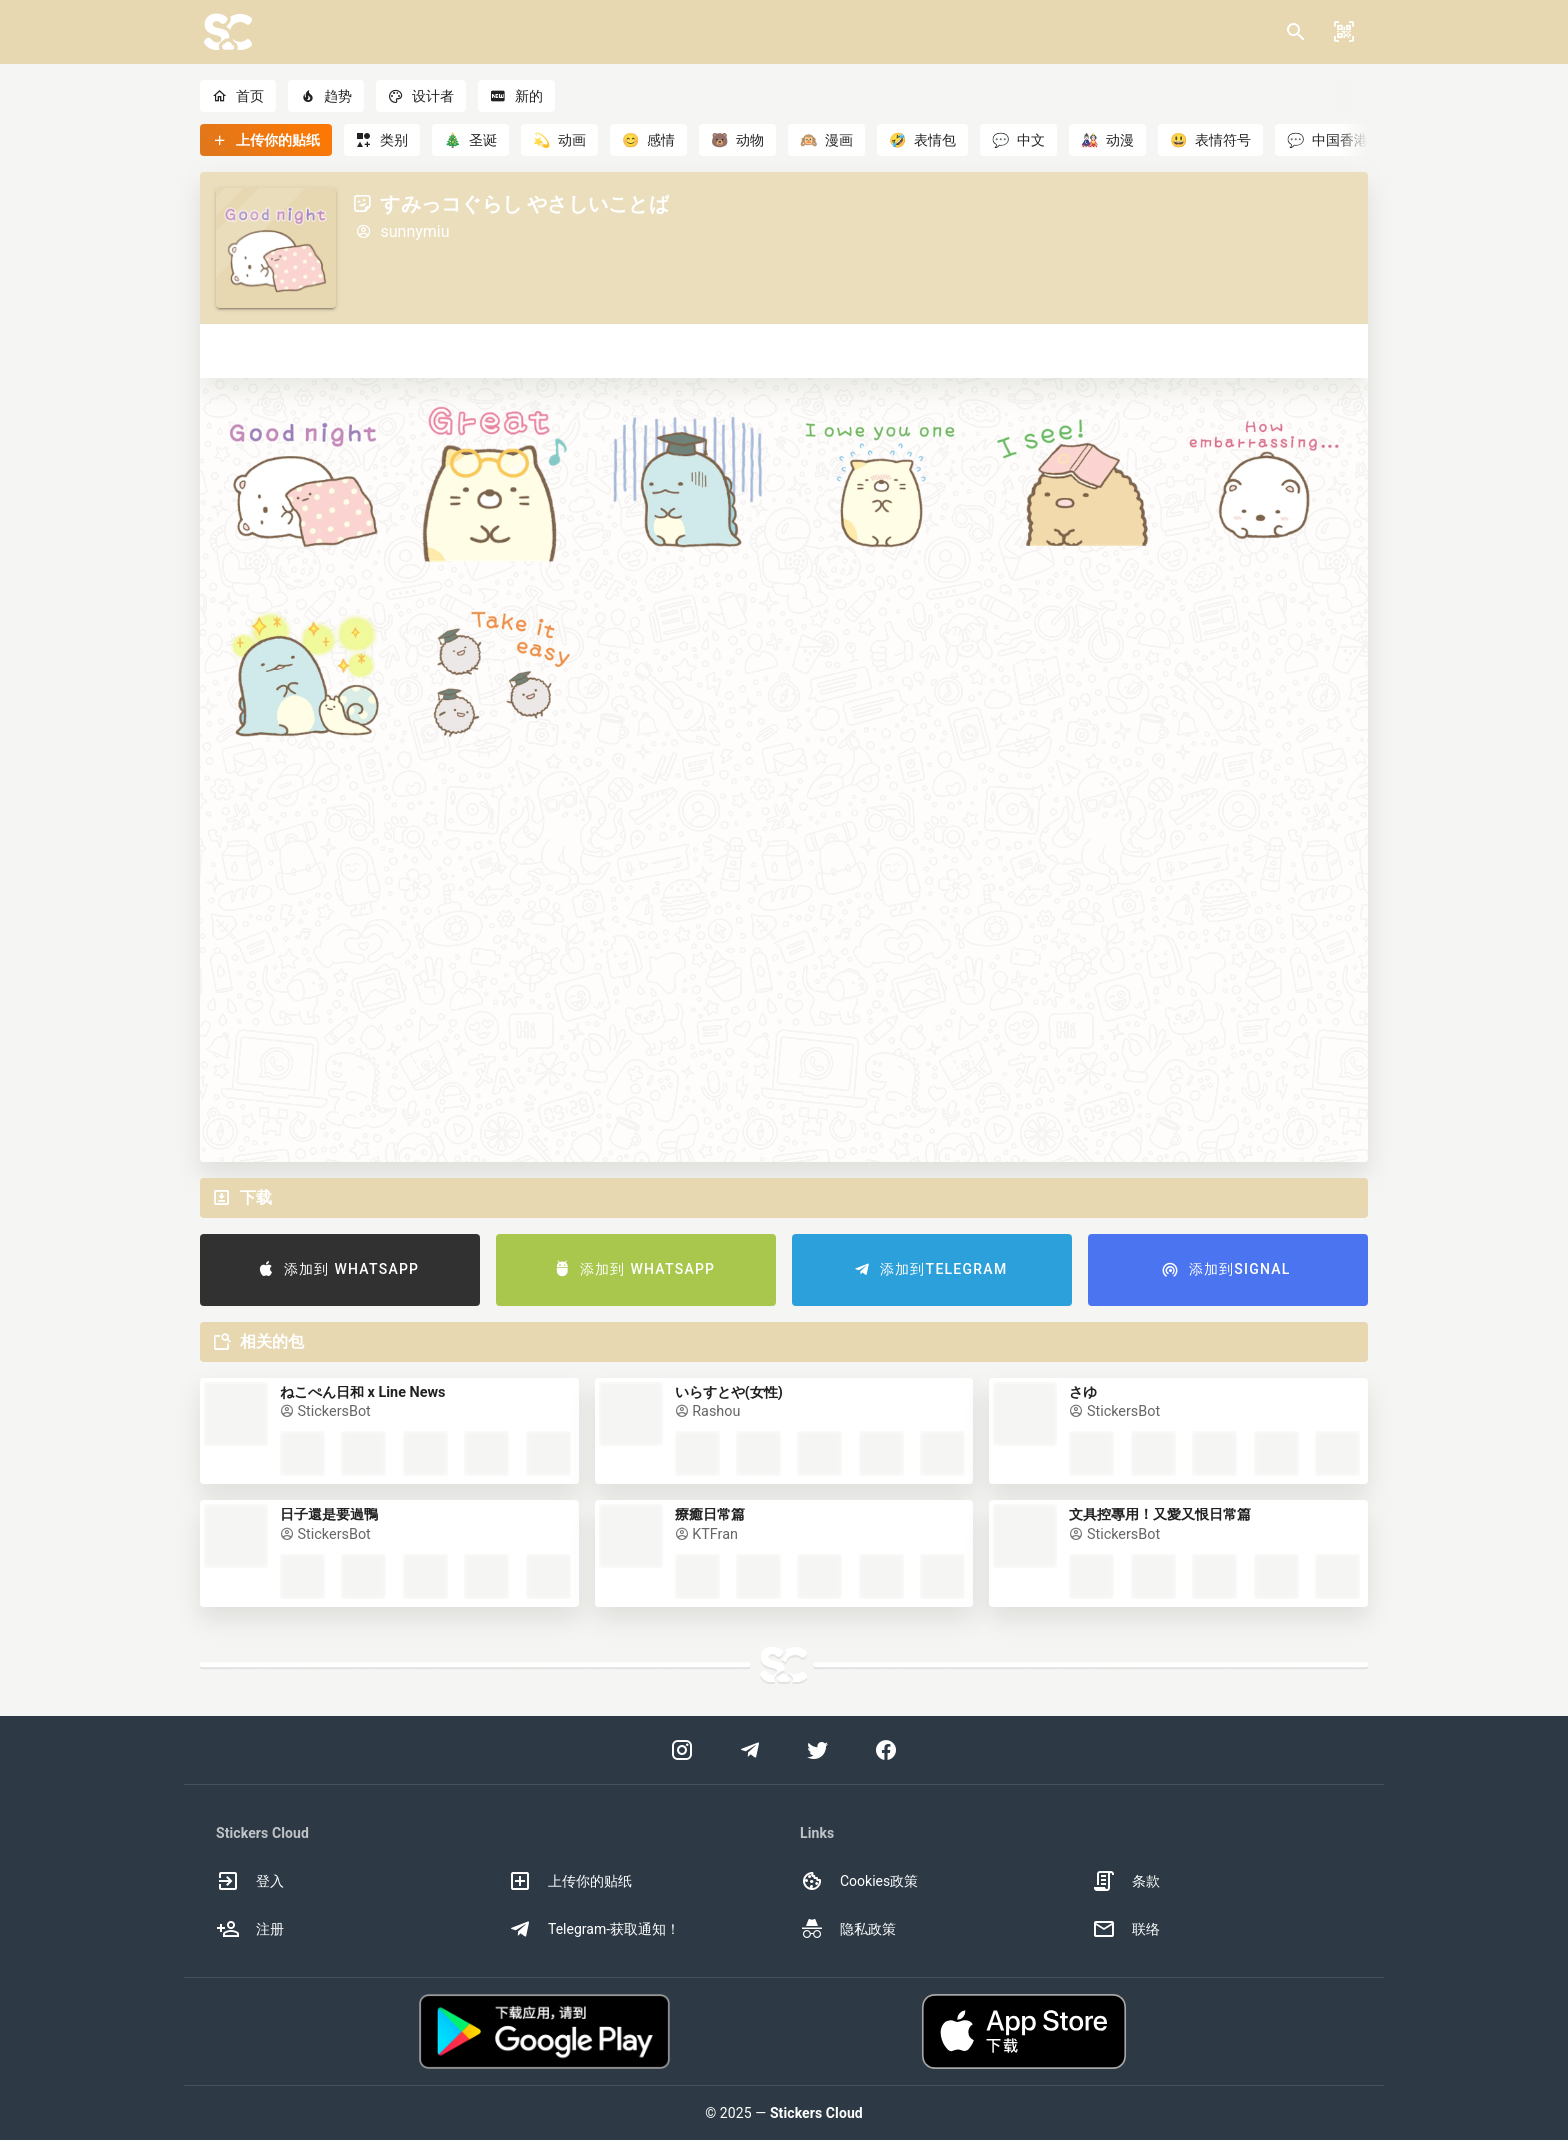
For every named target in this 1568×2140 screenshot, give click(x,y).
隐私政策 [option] (848, 1929)
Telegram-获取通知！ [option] (594, 1929)
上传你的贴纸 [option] (570, 1881)
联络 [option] (1126, 1929)
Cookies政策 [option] (859, 1881)
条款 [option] (1126, 1881)
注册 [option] (250, 1929)
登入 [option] (250, 1881)
